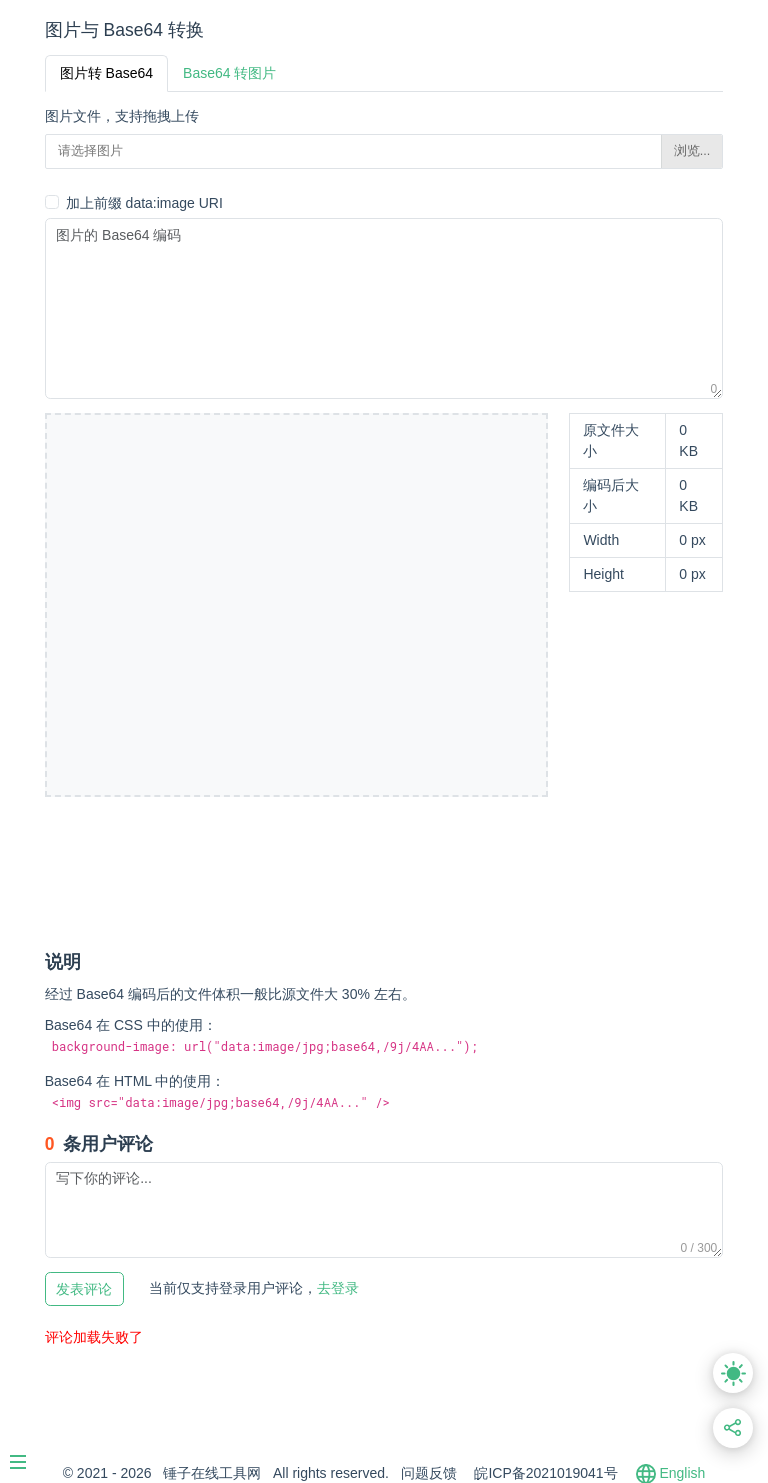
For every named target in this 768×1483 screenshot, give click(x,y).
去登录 (254, 1288)
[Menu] (28, 1454)
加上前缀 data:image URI (144, 203)
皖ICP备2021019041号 (545, 1473)
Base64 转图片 (229, 73)
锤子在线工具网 (212, 1473)
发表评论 (84, 1289)
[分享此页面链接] (733, 1428)
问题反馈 (429, 1473)
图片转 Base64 (106, 73)
